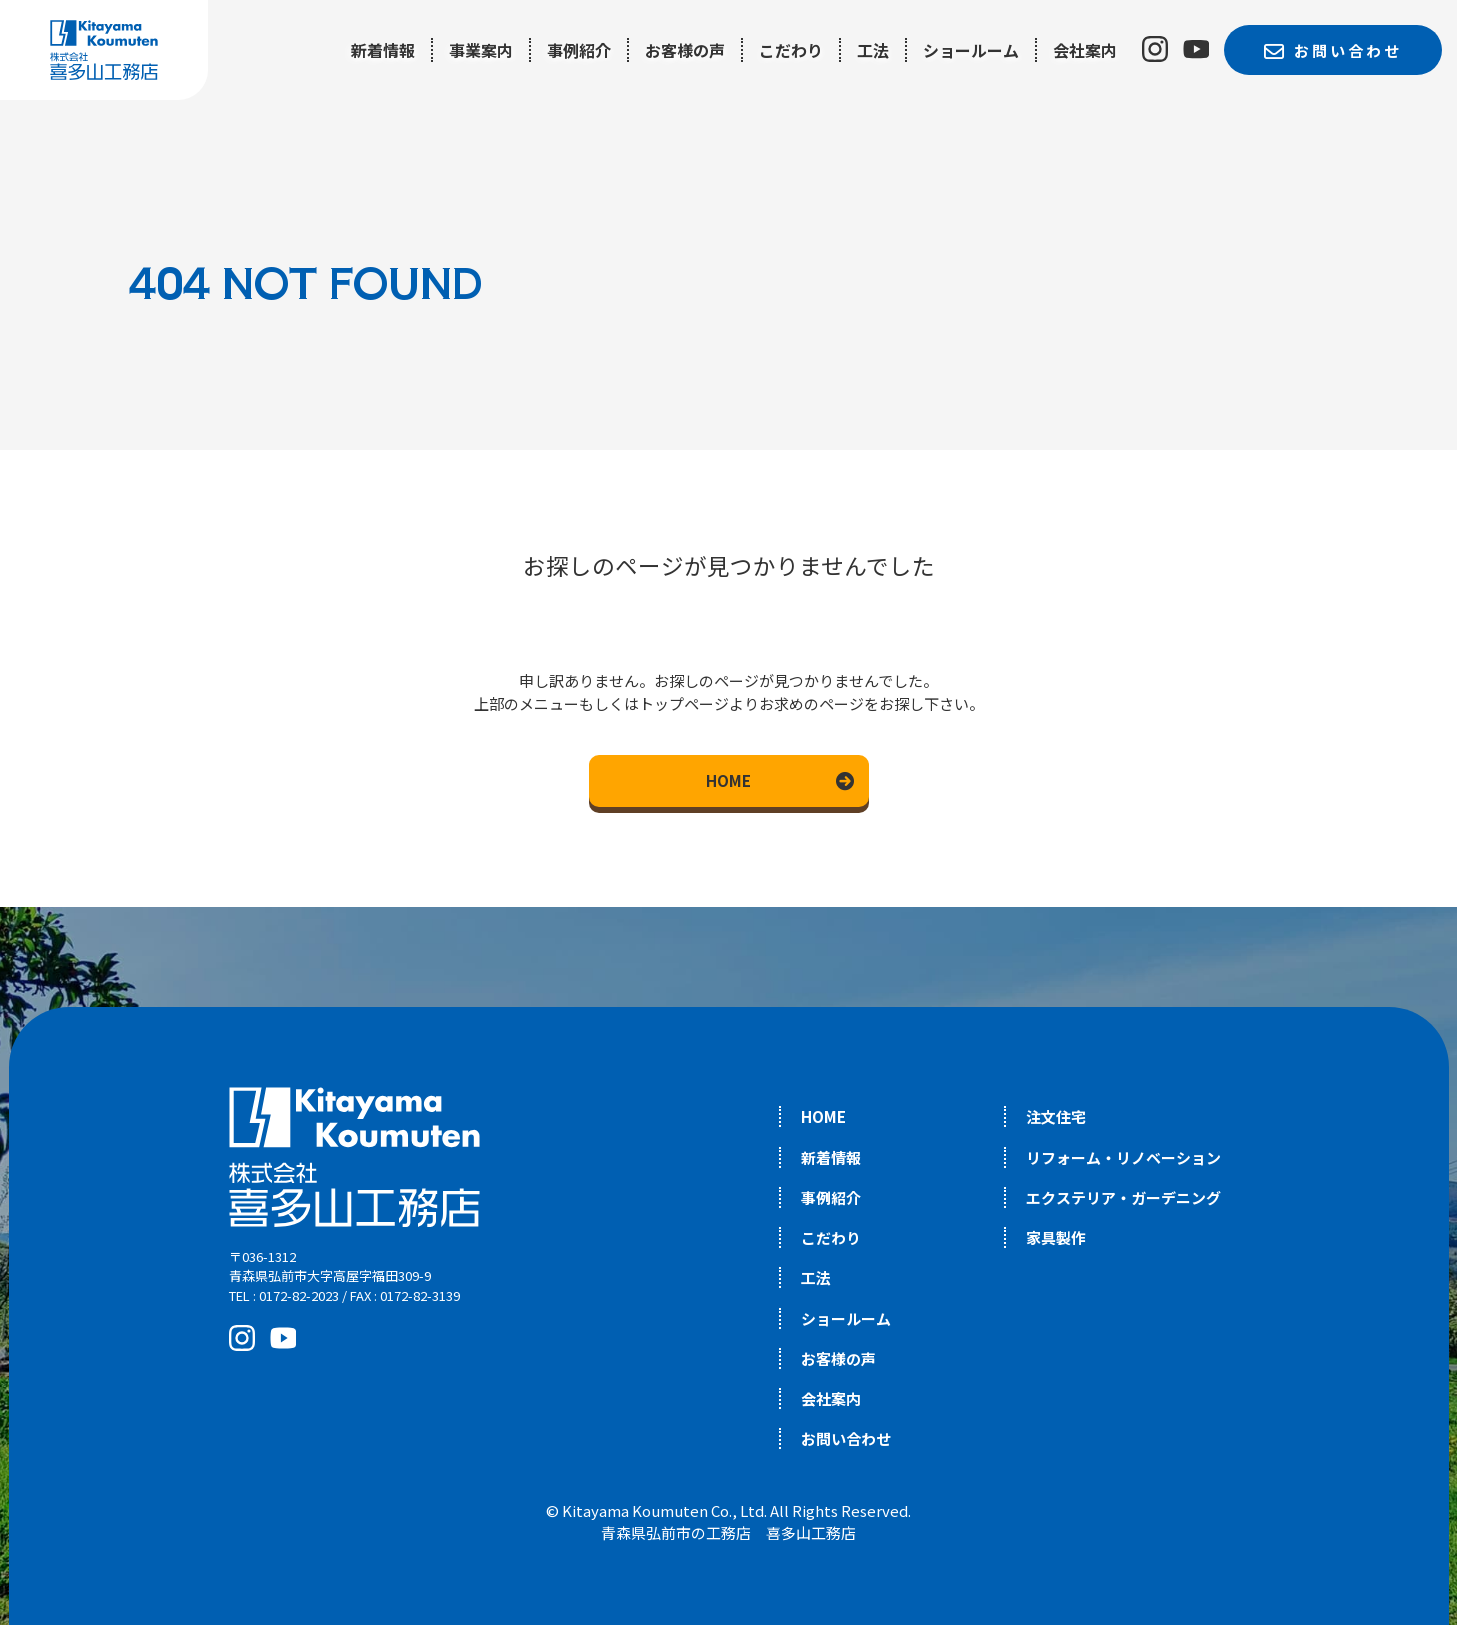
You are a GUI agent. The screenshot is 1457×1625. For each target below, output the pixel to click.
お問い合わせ (846, 1438)
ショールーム (971, 50)
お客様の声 (685, 50)
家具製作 (1056, 1237)
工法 (873, 50)
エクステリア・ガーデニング (1123, 1197)
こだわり (791, 50)
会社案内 (1085, 50)
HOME (728, 780)
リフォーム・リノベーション (1123, 1157)
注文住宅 (1056, 1116)
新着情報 (383, 50)
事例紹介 (579, 50)
